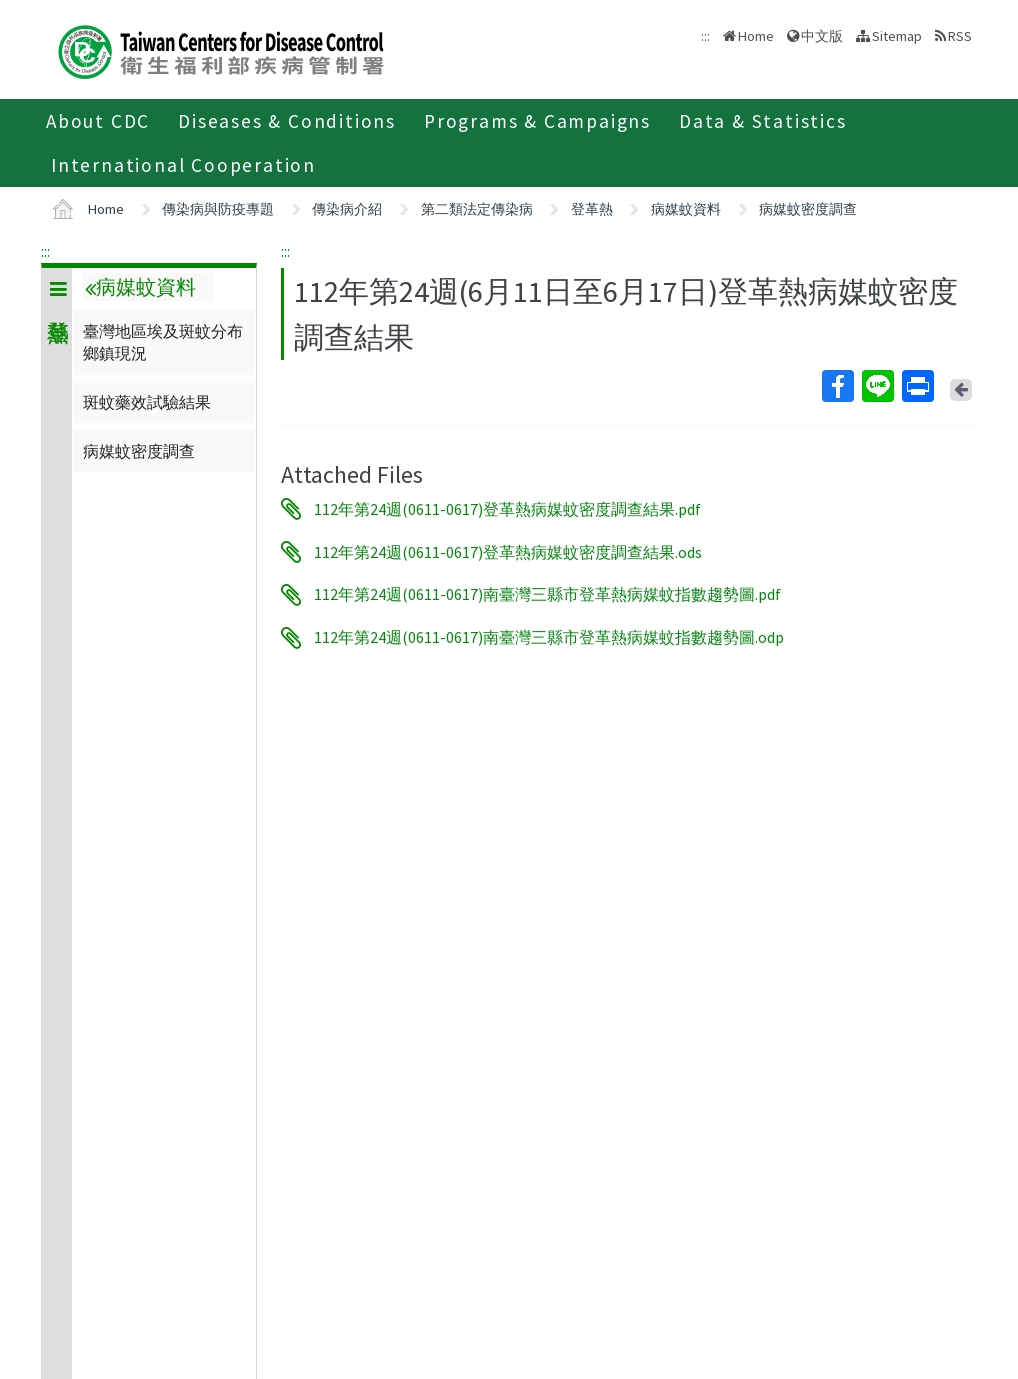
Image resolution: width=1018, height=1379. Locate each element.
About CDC (98, 121)
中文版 (822, 36)
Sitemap (897, 36)
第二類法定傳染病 (477, 209)
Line (877, 386)
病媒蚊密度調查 (808, 209)
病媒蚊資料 (686, 209)
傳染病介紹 (347, 209)
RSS (960, 36)
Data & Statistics (763, 121)
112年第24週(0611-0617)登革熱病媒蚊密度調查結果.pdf (507, 509)
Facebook (837, 386)
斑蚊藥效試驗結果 (147, 402)
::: (45, 251)
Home (756, 36)
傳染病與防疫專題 (218, 209)
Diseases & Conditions (287, 121)
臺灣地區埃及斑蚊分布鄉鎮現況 (163, 342)
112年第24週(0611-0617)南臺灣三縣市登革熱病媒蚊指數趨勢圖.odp (549, 638)
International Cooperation (183, 165)
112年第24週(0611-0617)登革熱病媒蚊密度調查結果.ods (508, 552)
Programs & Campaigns (537, 121)
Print (917, 386)
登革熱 (592, 209)
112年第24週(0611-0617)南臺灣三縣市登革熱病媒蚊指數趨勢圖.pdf (547, 595)
